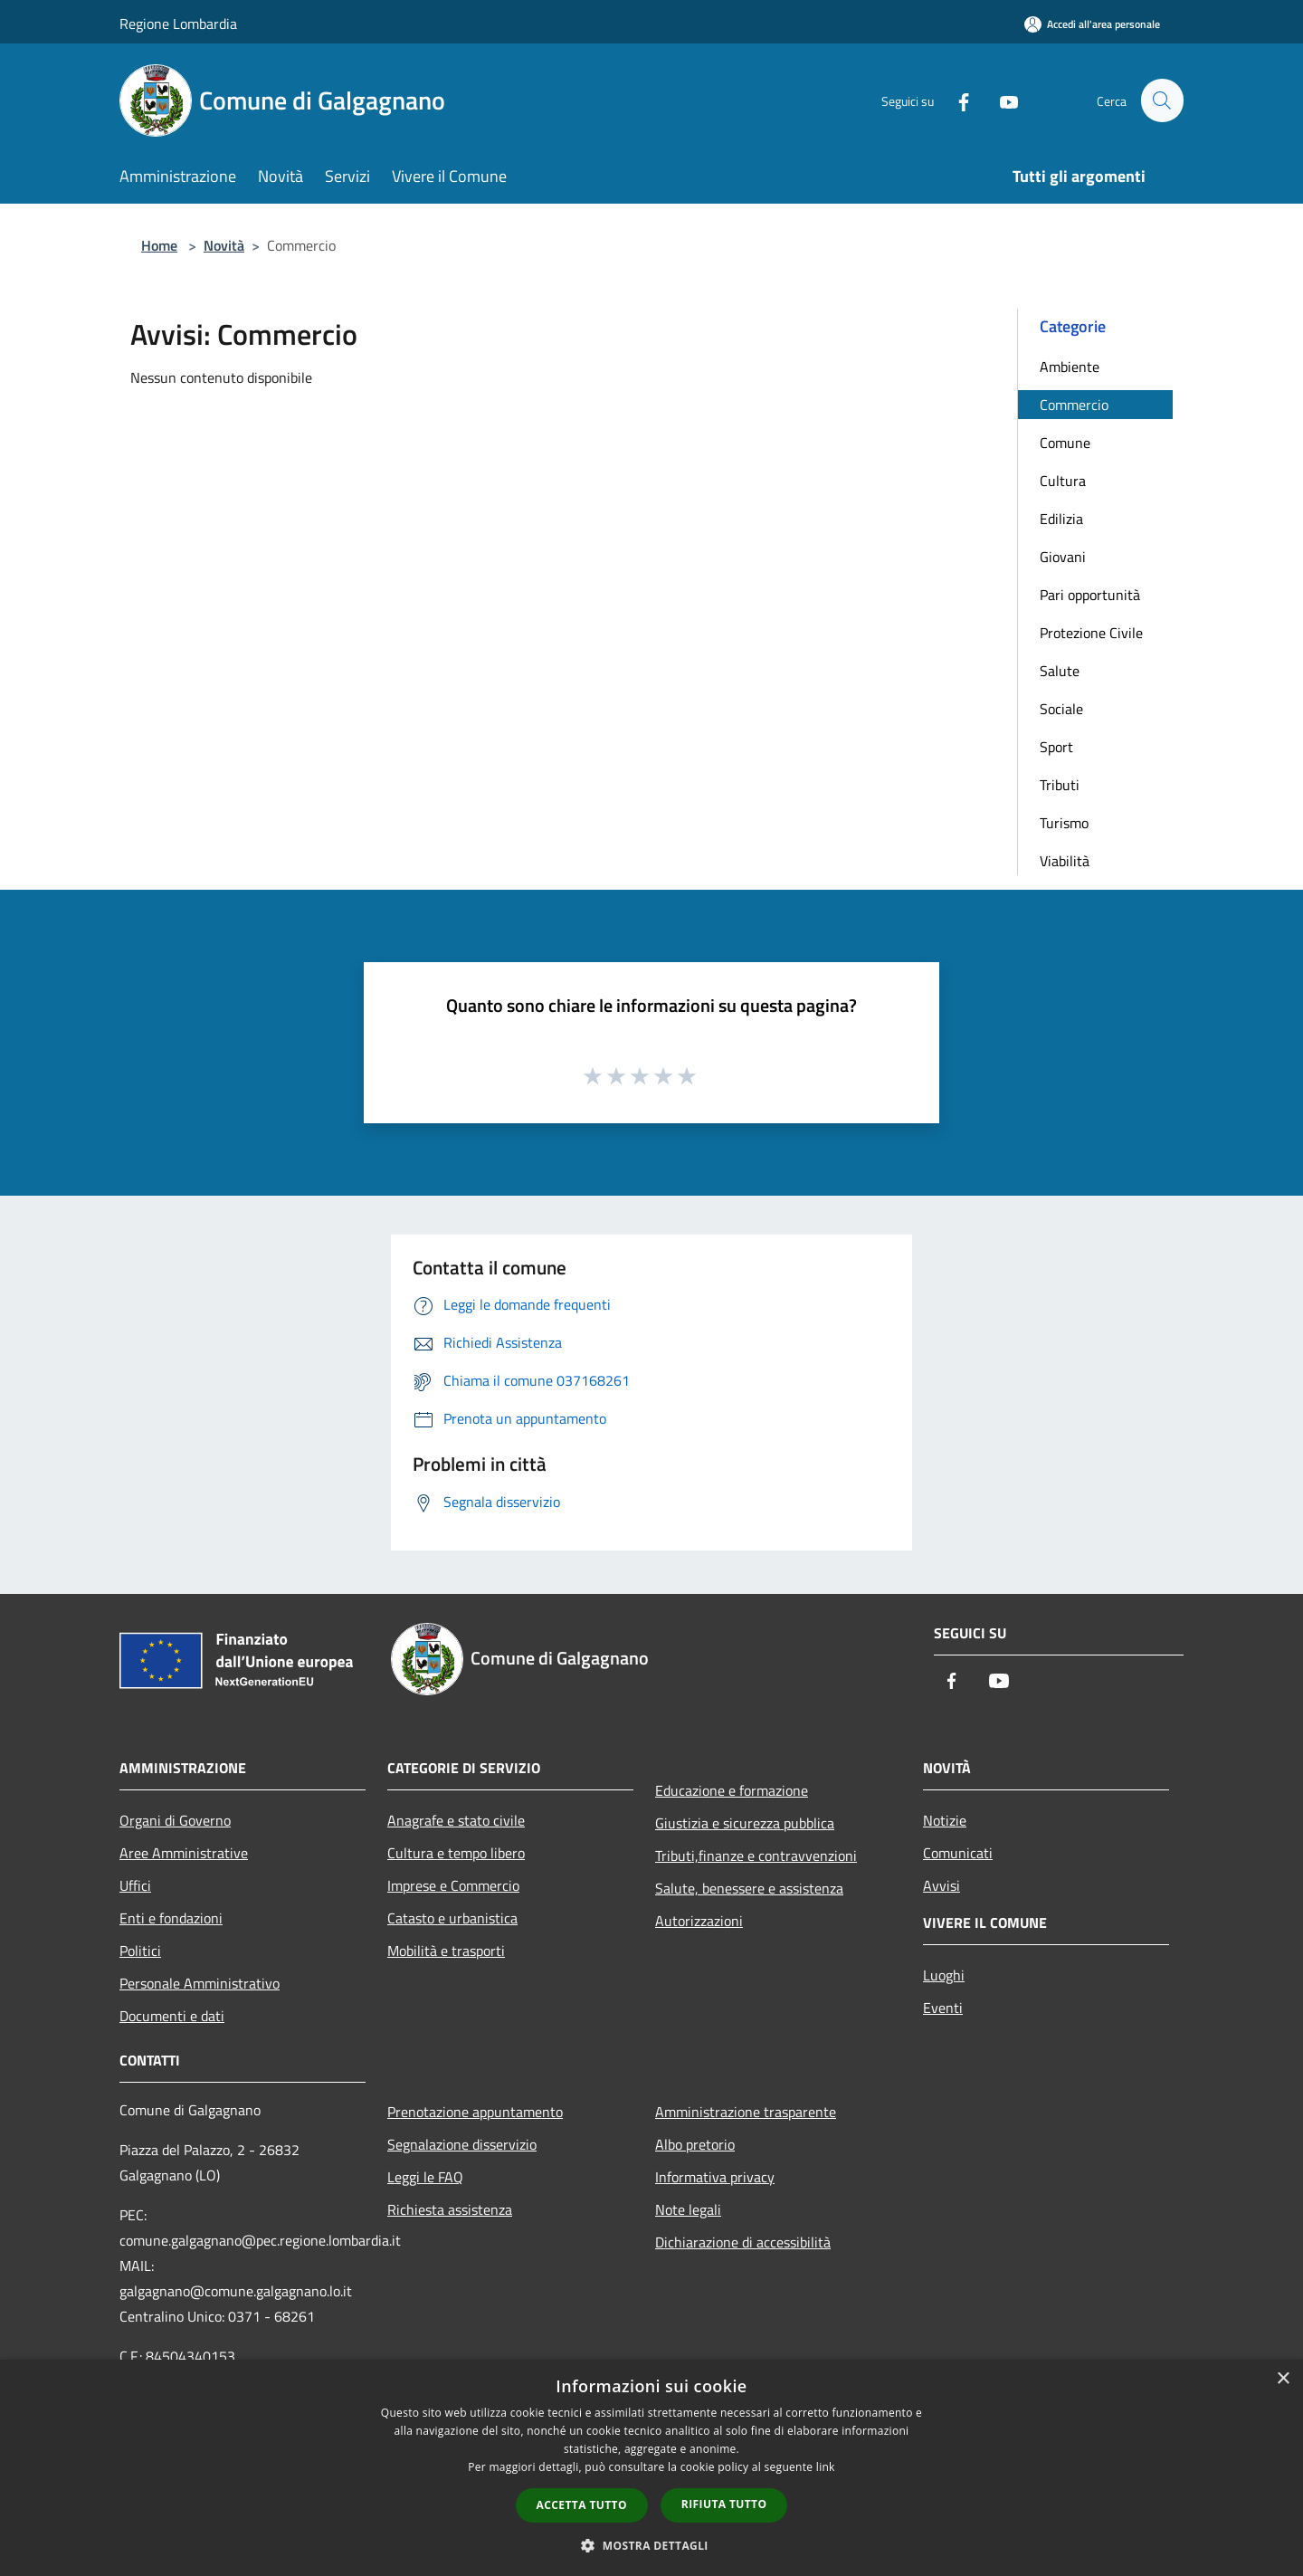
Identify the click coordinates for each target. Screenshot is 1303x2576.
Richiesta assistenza (449, 2209)
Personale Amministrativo (199, 1983)
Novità (224, 245)
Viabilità (1064, 861)
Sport (1056, 747)
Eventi (943, 2007)
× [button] (1282, 2379)
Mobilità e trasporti (446, 1950)
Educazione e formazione (731, 1790)
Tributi (1059, 785)
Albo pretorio (695, 2144)
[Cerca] (1162, 100)
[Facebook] (955, 100)
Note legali (688, 2209)
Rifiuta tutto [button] (724, 2504)
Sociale (1061, 709)
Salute (1059, 671)
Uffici (135, 1885)
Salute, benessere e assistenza (749, 1888)
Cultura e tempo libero (456, 1853)
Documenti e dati (171, 2016)
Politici (140, 1950)
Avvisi (941, 1885)
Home (159, 245)
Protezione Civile (1091, 633)
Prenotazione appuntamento (475, 2112)
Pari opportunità (1090, 595)
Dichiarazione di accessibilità (743, 2242)
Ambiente (1069, 366)
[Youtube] (1001, 100)
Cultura (1063, 480)
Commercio (1074, 404)
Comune (1065, 442)
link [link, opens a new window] (825, 2467)
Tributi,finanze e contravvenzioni (756, 1855)
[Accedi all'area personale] (1092, 24)
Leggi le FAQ (425, 2177)
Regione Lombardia (178, 23)
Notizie (944, 1820)
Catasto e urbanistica (452, 1918)
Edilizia (1061, 519)
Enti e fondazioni (171, 1918)
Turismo (1064, 823)
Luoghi (944, 1975)
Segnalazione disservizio (462, 2144)
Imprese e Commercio (453, 1885)
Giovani (1063, 557)
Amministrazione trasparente (745, 2112)
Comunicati (958, 1853)
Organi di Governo (175, 1820)
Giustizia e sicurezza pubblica (744, 1823)
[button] (651, 2545)
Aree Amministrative (183, 1853)
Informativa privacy (715, 2177)
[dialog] (651, 2468)
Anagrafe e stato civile (456, 1820)
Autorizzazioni (699, 1921)
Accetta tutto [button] (582, 2505)
